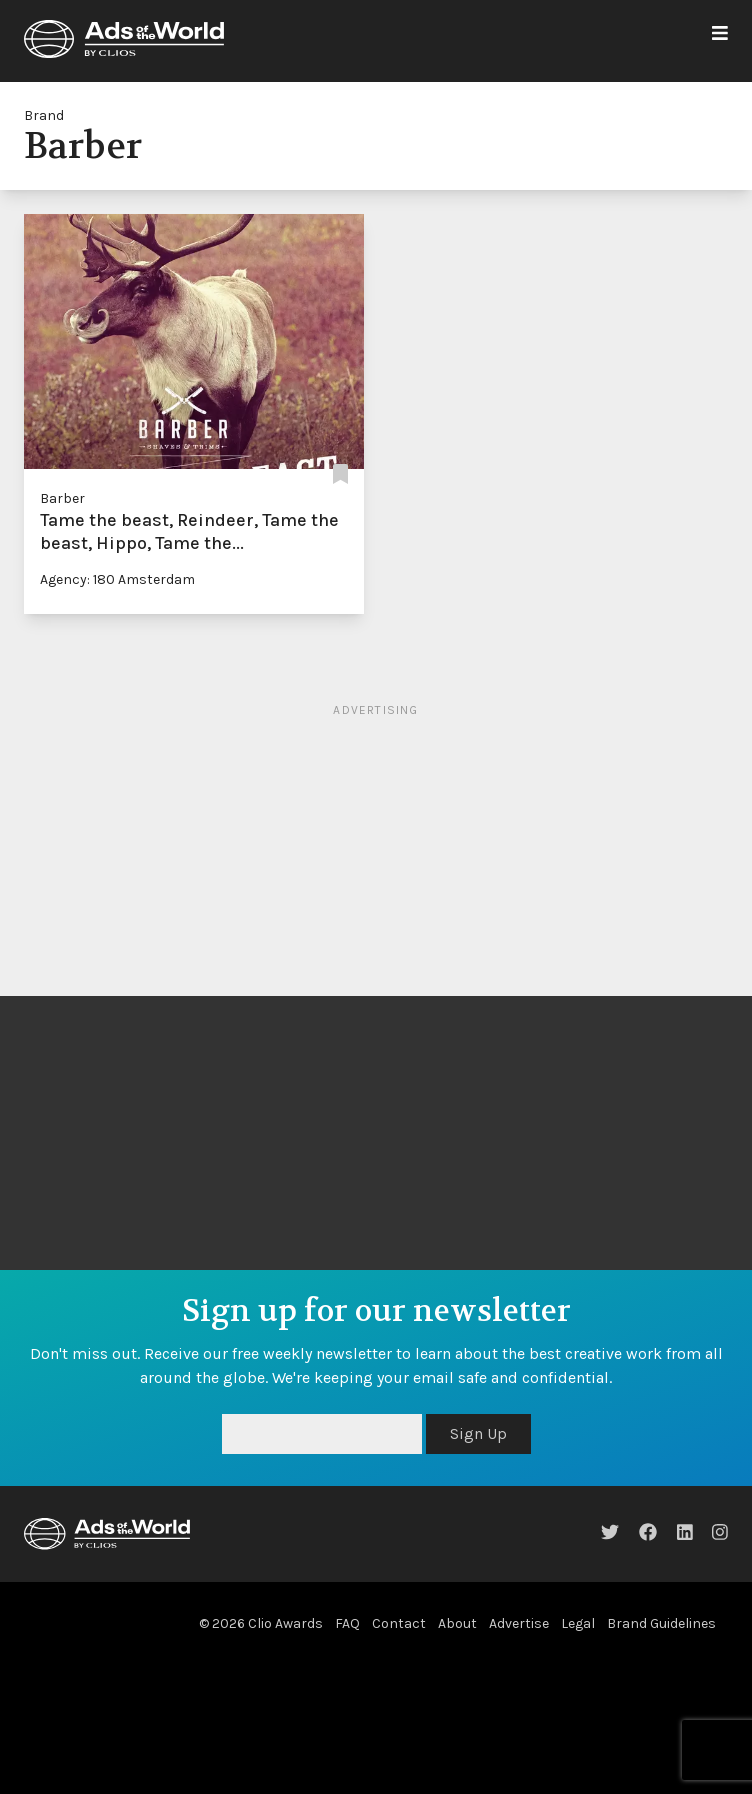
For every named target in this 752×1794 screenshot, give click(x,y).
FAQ (347, 1623)
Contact (399, 1623)
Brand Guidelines (661, 1623)
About (457, 1623)
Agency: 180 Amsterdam (117, 579)
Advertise (519, 1623)
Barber (62, 498)
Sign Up (478, 1433)
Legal (578, 1623)
